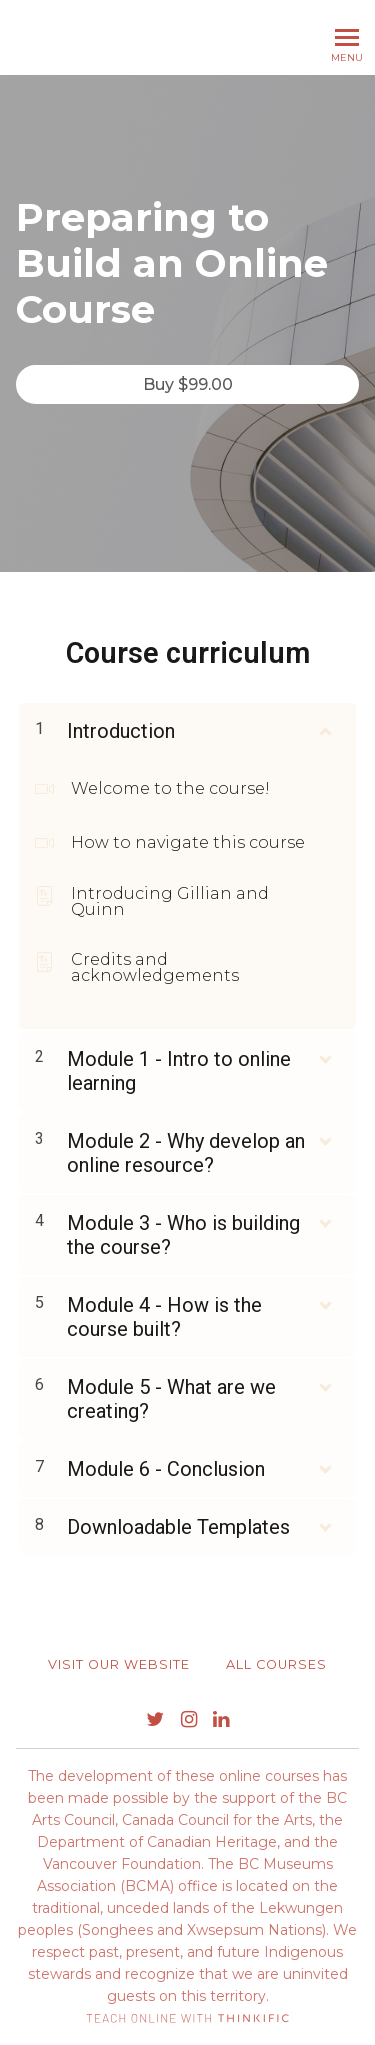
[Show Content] (324, 727)
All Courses (276, 1664)
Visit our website (119, 1664)
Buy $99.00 (188, 384)
